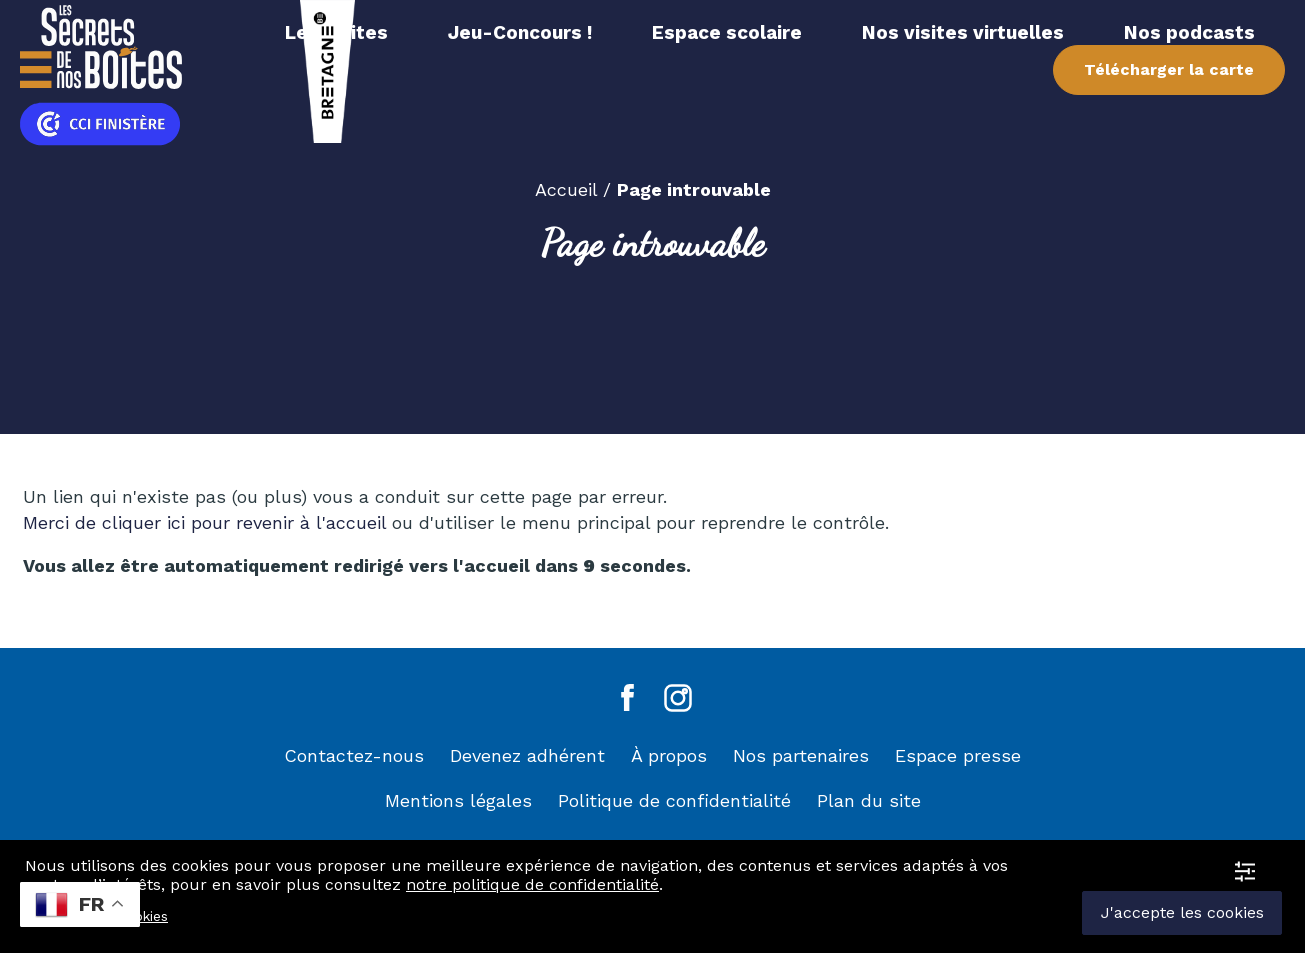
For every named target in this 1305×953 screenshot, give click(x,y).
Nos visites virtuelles (963, 32)
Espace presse (958, 755)
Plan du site (869, 800)
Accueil (566, 189)
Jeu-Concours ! (520, 32)
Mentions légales (458, 800)
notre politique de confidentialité (532, 884)
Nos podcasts (1189, 32)
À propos (669, 755)
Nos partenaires (801, 755)
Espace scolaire (727, 32)
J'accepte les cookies (1182, 912)
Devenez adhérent (527, 755)
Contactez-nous (354, 755)
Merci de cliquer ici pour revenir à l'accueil (207, 522)
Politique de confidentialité (674, 800)
